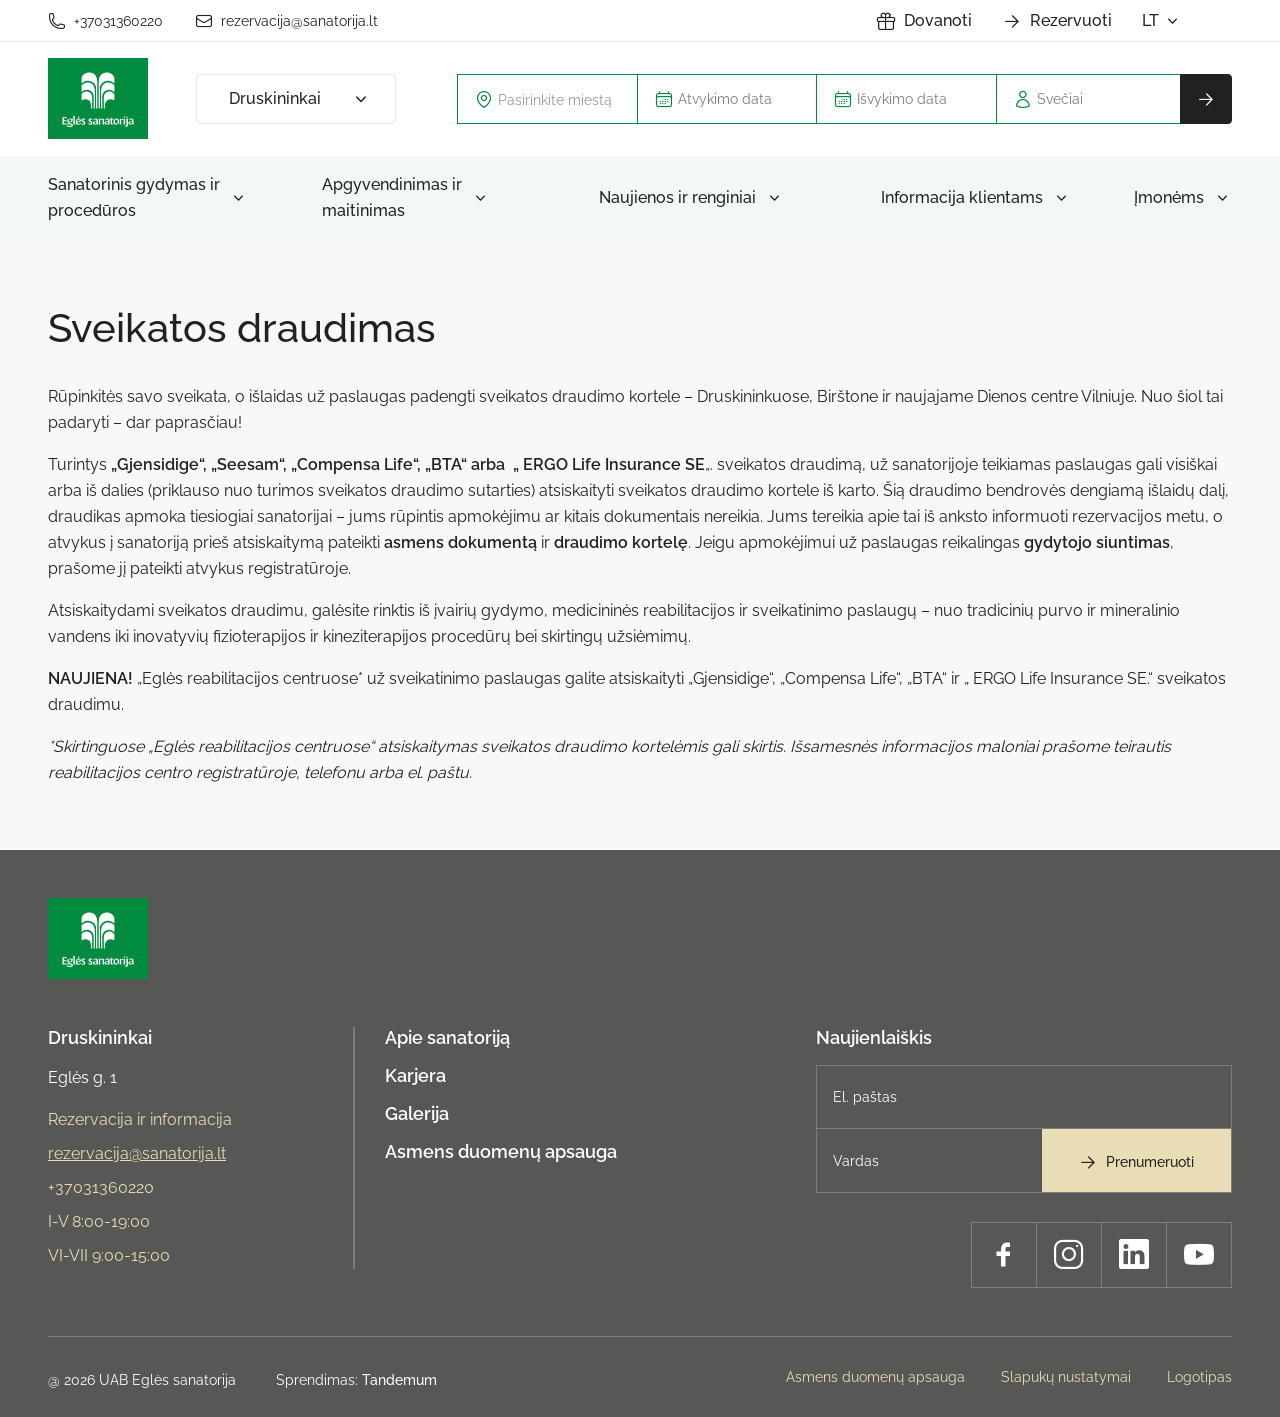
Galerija (417, 1113)
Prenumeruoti (1136, 1162)
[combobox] (547, 99)
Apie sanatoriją (447, 1037)
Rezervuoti (1057, 21)
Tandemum (399, 1380)
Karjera (415, 1075)
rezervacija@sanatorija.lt (286, 21)
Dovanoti (924, 21)
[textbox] (559, 99)
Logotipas (1199, 1377)
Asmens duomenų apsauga (501, 1151)
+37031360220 (105, 21)
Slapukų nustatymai (1066, 1377)
